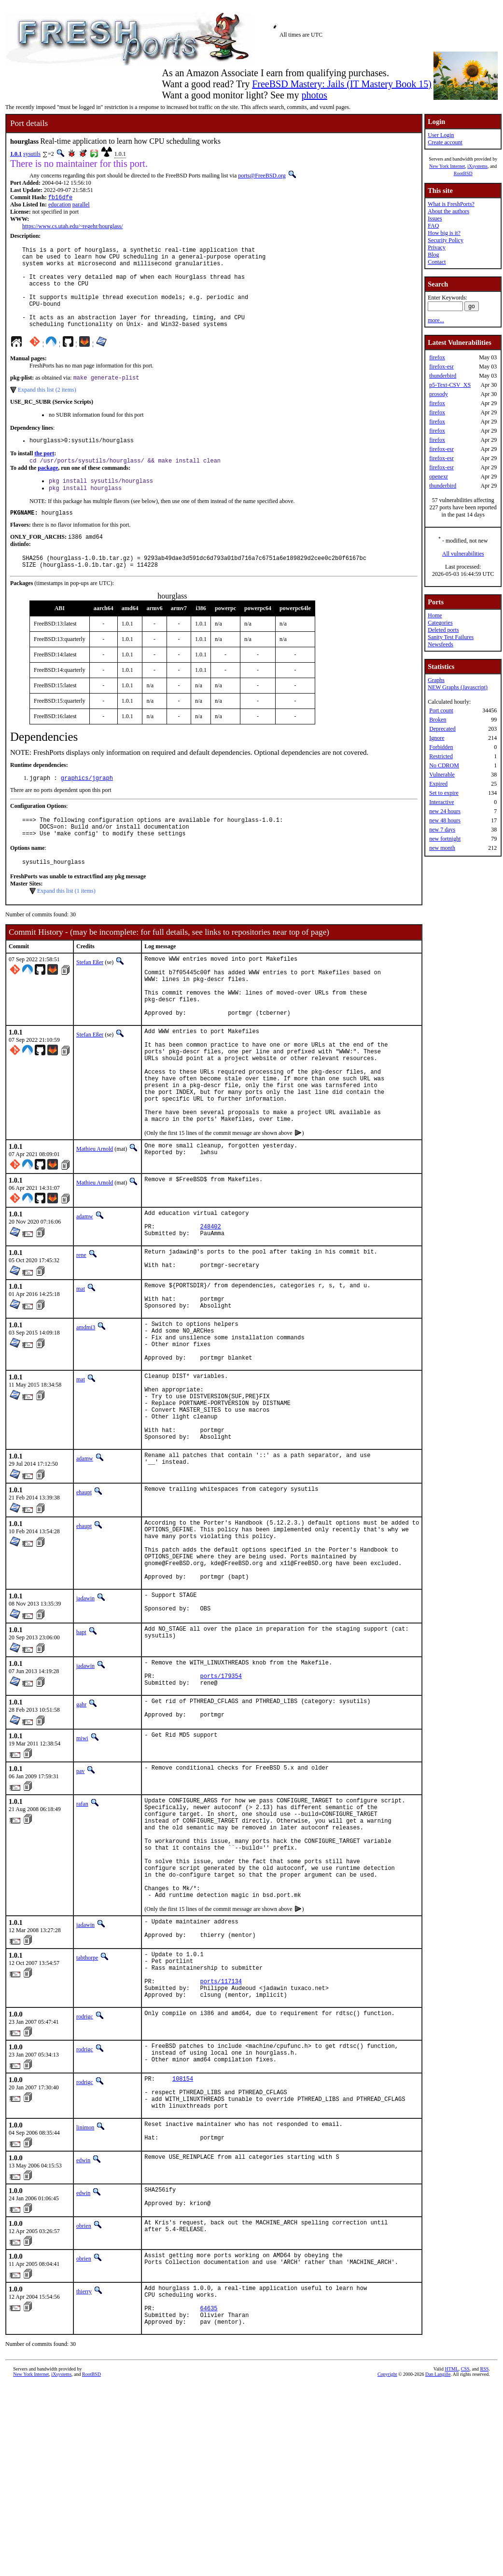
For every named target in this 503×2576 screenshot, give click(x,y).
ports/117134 (221, 2143)
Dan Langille (437, 2565)
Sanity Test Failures (451, 637)
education (59, 205)
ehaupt (84, 1598)
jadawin (85, 1717)
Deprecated (442, 728)
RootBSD (463, 173)
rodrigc (84, 2181)
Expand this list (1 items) (66, 926)
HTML (451, 2559)
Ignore (436, 738)
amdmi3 (85, 1410)
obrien (83, 2408)
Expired (438, 783)
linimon (85, 2303)
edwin (83, 2339)
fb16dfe (60, 198)
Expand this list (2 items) (47, 409)
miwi (82, 1868)
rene (81, 1329)
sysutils (32, 153)
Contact (437, 262)
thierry (84, 2473)
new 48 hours (445, 820)
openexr (438, 476)
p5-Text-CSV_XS (450, 385)
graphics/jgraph (87, 808)
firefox (437, 357)
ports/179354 (221, 1802)
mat (80, 1366)
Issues (435, 218)
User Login (441, 135)
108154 (182, 2248)
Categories (440, 622)
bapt (81, 1753)
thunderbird (442, 375)
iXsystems (477, 166)
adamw (84, 1285)
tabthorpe (87, 2112)
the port (44, 474)
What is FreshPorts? (451, 204)
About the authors (448, 211)
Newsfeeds (440, 644)
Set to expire (444, 793)
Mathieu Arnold (94, 1217)
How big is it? (444, 233)
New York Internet (447, 166)
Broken (437, 719)
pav (80, 1900)
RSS (484, 2559)
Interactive (441, 802)
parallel (81, 205)
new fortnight (445, 838)
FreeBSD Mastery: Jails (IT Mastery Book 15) (342, 84)
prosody (438, 394)
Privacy (437, 247)
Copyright (387, 2565)
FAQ (433, 225)
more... (436, 320)
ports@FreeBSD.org (262, 175)
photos (314, 95)
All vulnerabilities (463, 553)
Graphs (436, 680)
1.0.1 (16, 153)
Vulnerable (442, 774)
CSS (465, 2559)
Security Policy (445, 240)
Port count (441, 710)
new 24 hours (445, 811)
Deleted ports (443, 630)
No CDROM (444, 765)
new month (442, 848)
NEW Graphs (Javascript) (458, 687)
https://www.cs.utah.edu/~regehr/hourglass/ (72, 227)
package (48, 489)
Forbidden (441, 747)
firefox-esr (441, 366)
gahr (81, 1831)
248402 (210, 1299)
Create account (445, 142)
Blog (433, 254)
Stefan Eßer (89, 998)
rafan (82, 1933)
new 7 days (442, 829)
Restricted (441, 756)
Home (435, 615)
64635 (209, 2496)
